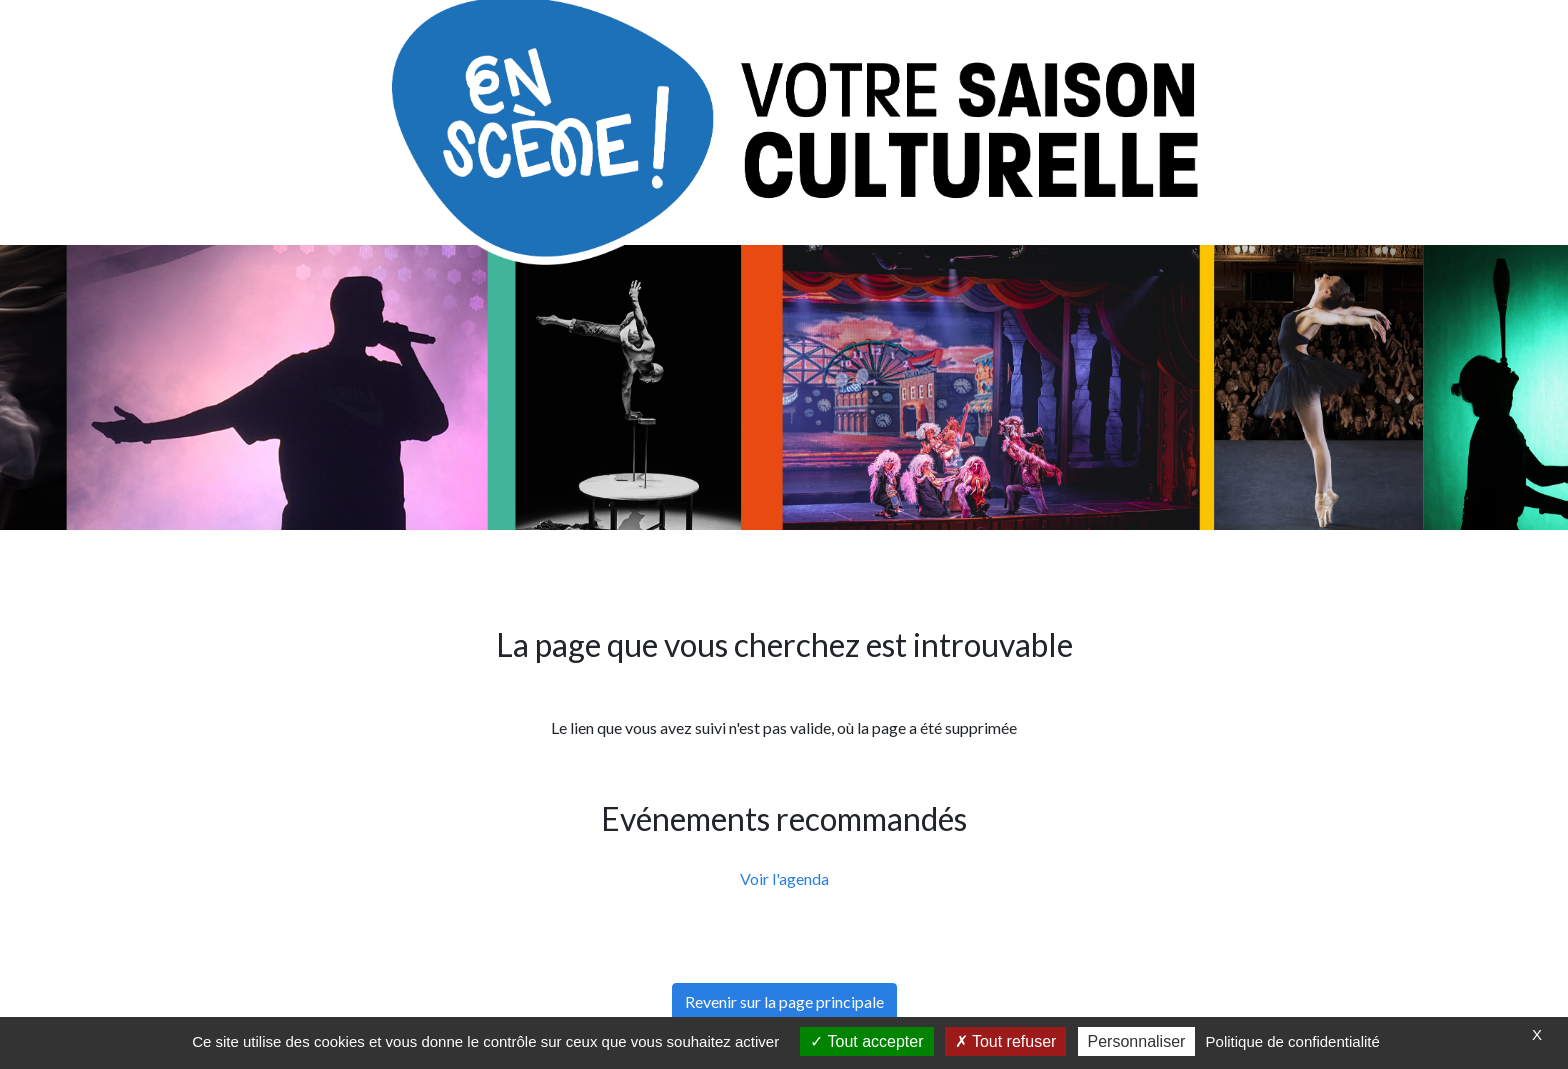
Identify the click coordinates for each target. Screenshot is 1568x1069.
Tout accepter (866, 1041)
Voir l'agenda (784, 878)
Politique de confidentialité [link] (1293, 1041)
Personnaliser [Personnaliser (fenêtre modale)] (1137, 1041)
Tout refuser (1006, 1041)
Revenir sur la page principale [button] (784, 1001)
